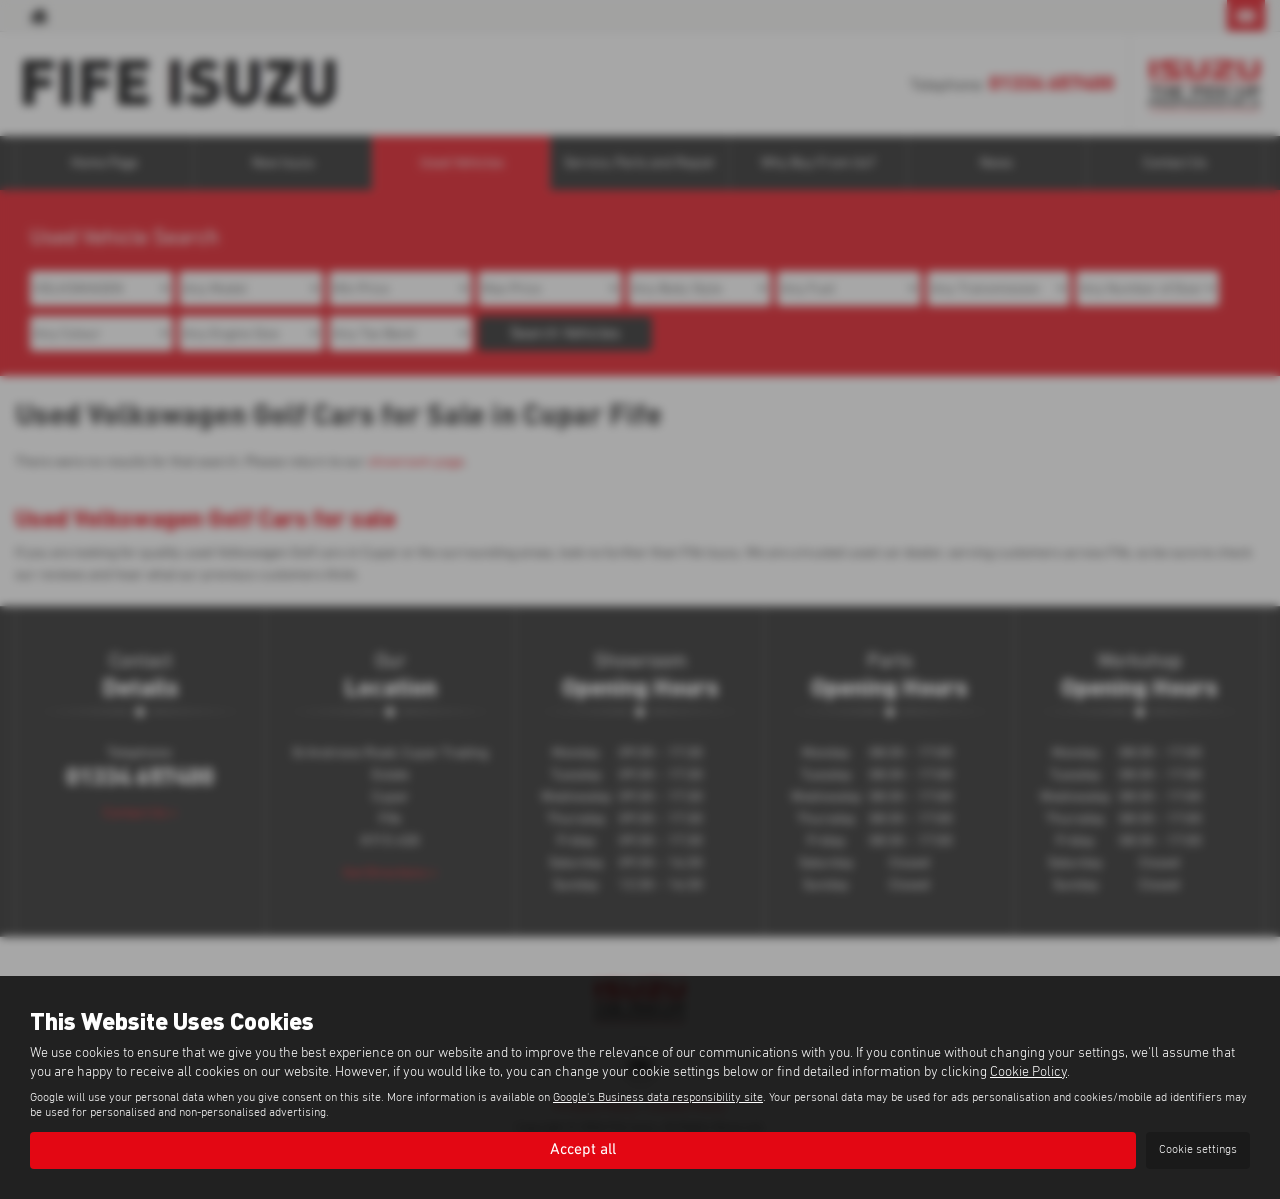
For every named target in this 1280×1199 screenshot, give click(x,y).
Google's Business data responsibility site (658, 1098)
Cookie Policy (1028, 1072)
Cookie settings (1198, 1150)
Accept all (583, 1150)
